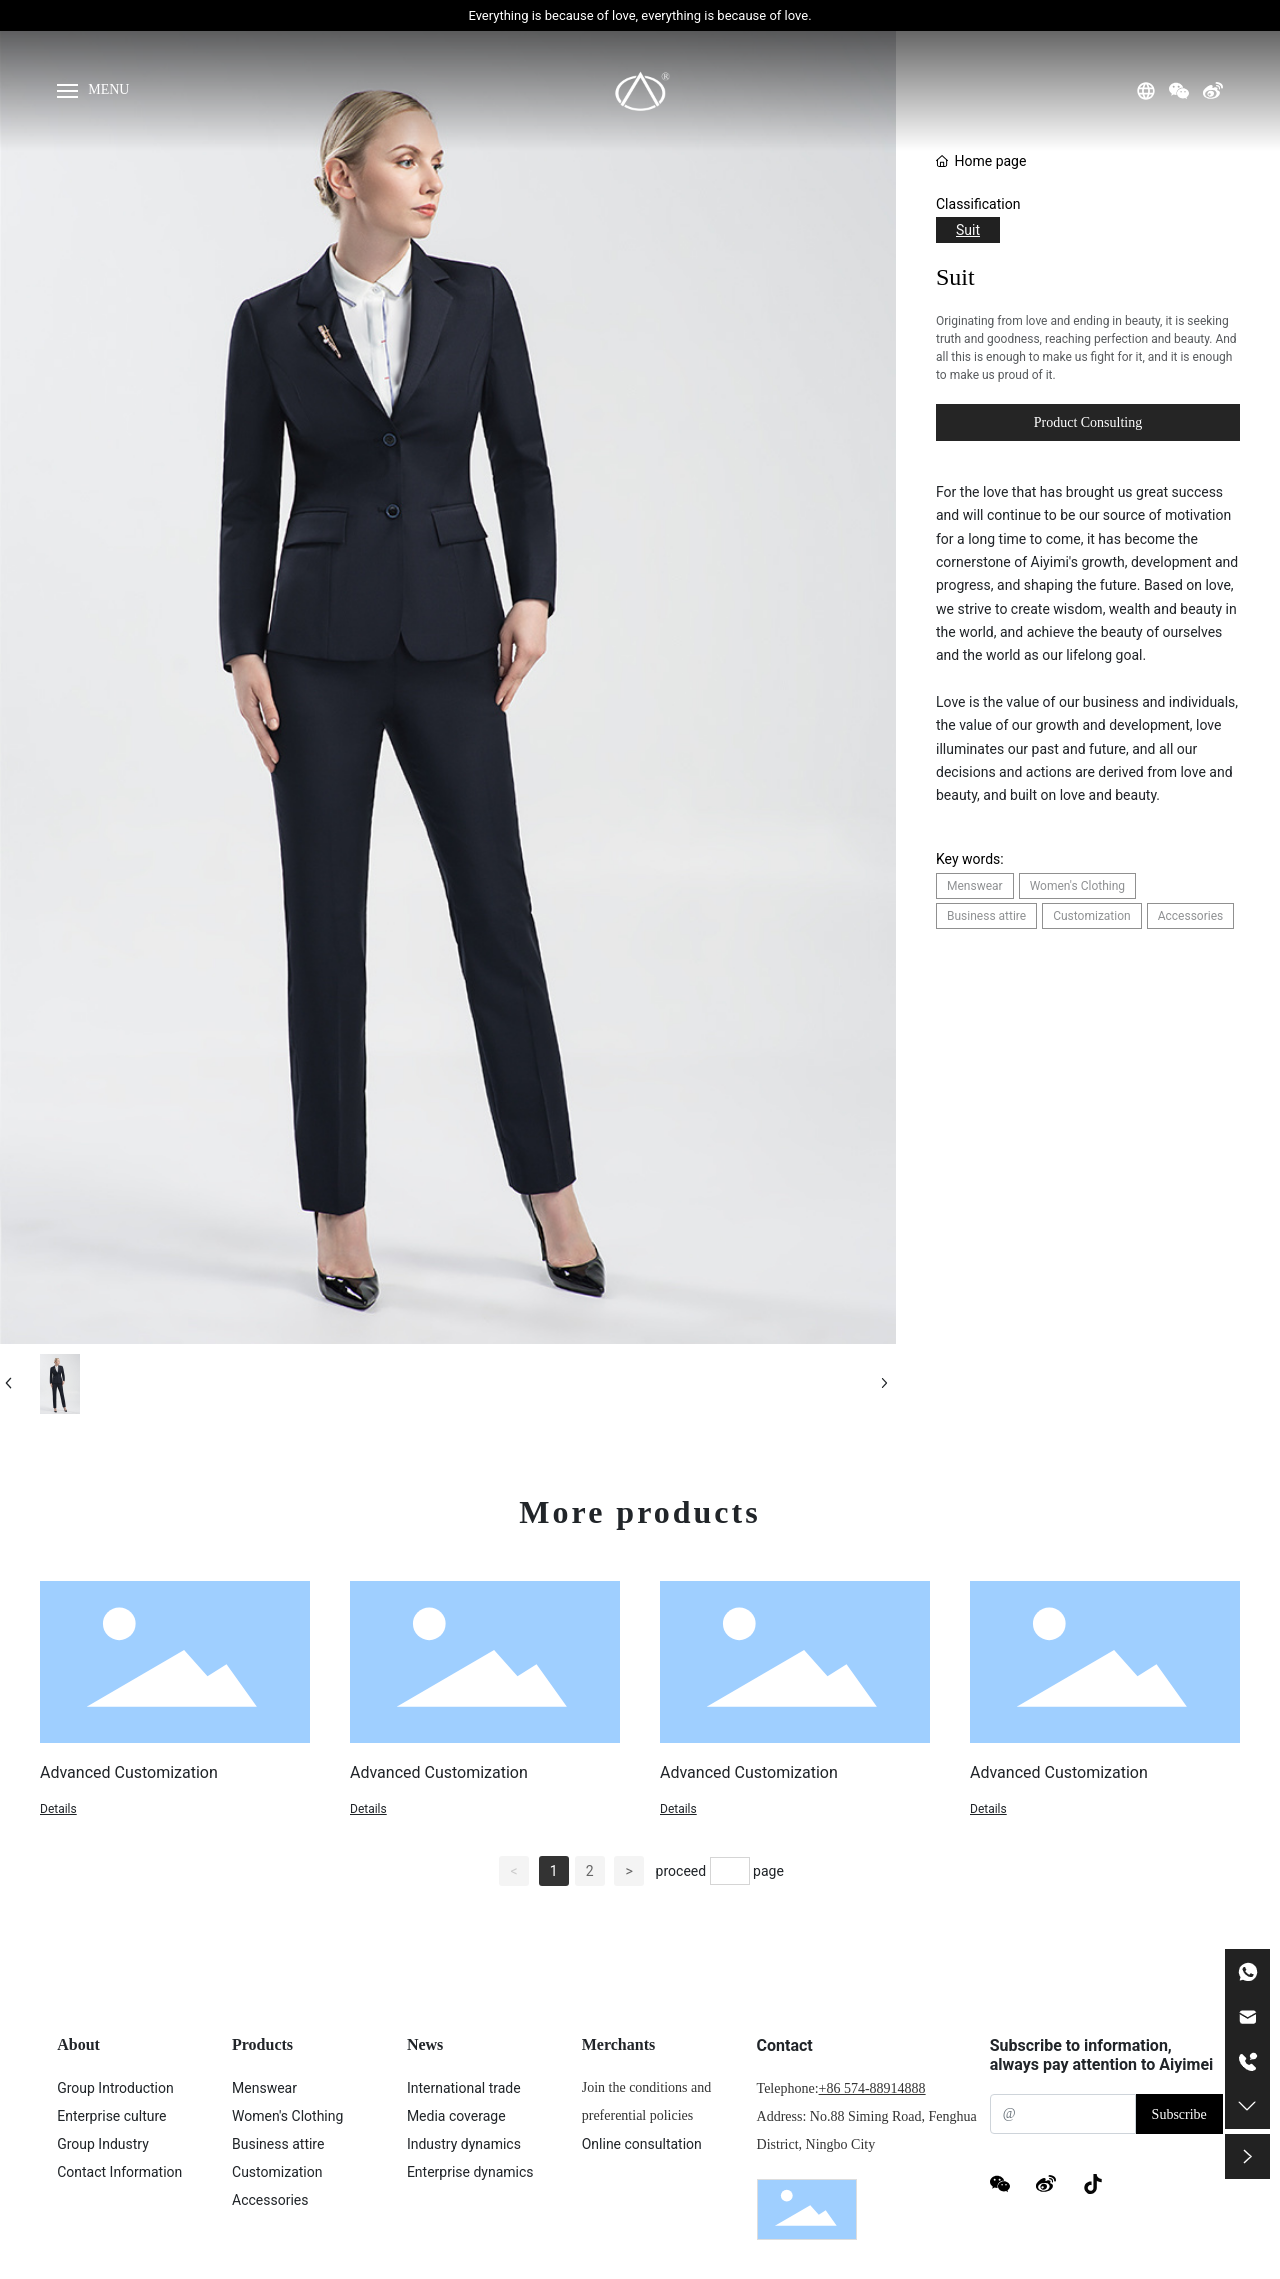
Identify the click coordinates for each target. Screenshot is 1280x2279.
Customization (277, 2172)
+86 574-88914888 (872, 2088)
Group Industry (103, 2144)
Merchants (618, 2044)
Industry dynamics (464, 2144)
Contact (785, 2045)
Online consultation (642, 2144)
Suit (968, 230)
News (425, 2044)
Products (262, 2044)
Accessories (270, 2200)
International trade (464, 2088)
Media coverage (456, 2116)
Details (58, 1809)
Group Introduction (115, 2088)
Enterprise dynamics (470, 2172)
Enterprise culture (111, 2116)
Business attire (278, 2144)
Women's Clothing (287, 2116)
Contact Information (119, 2172)
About (78, 2044)
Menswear (264, 2088)
